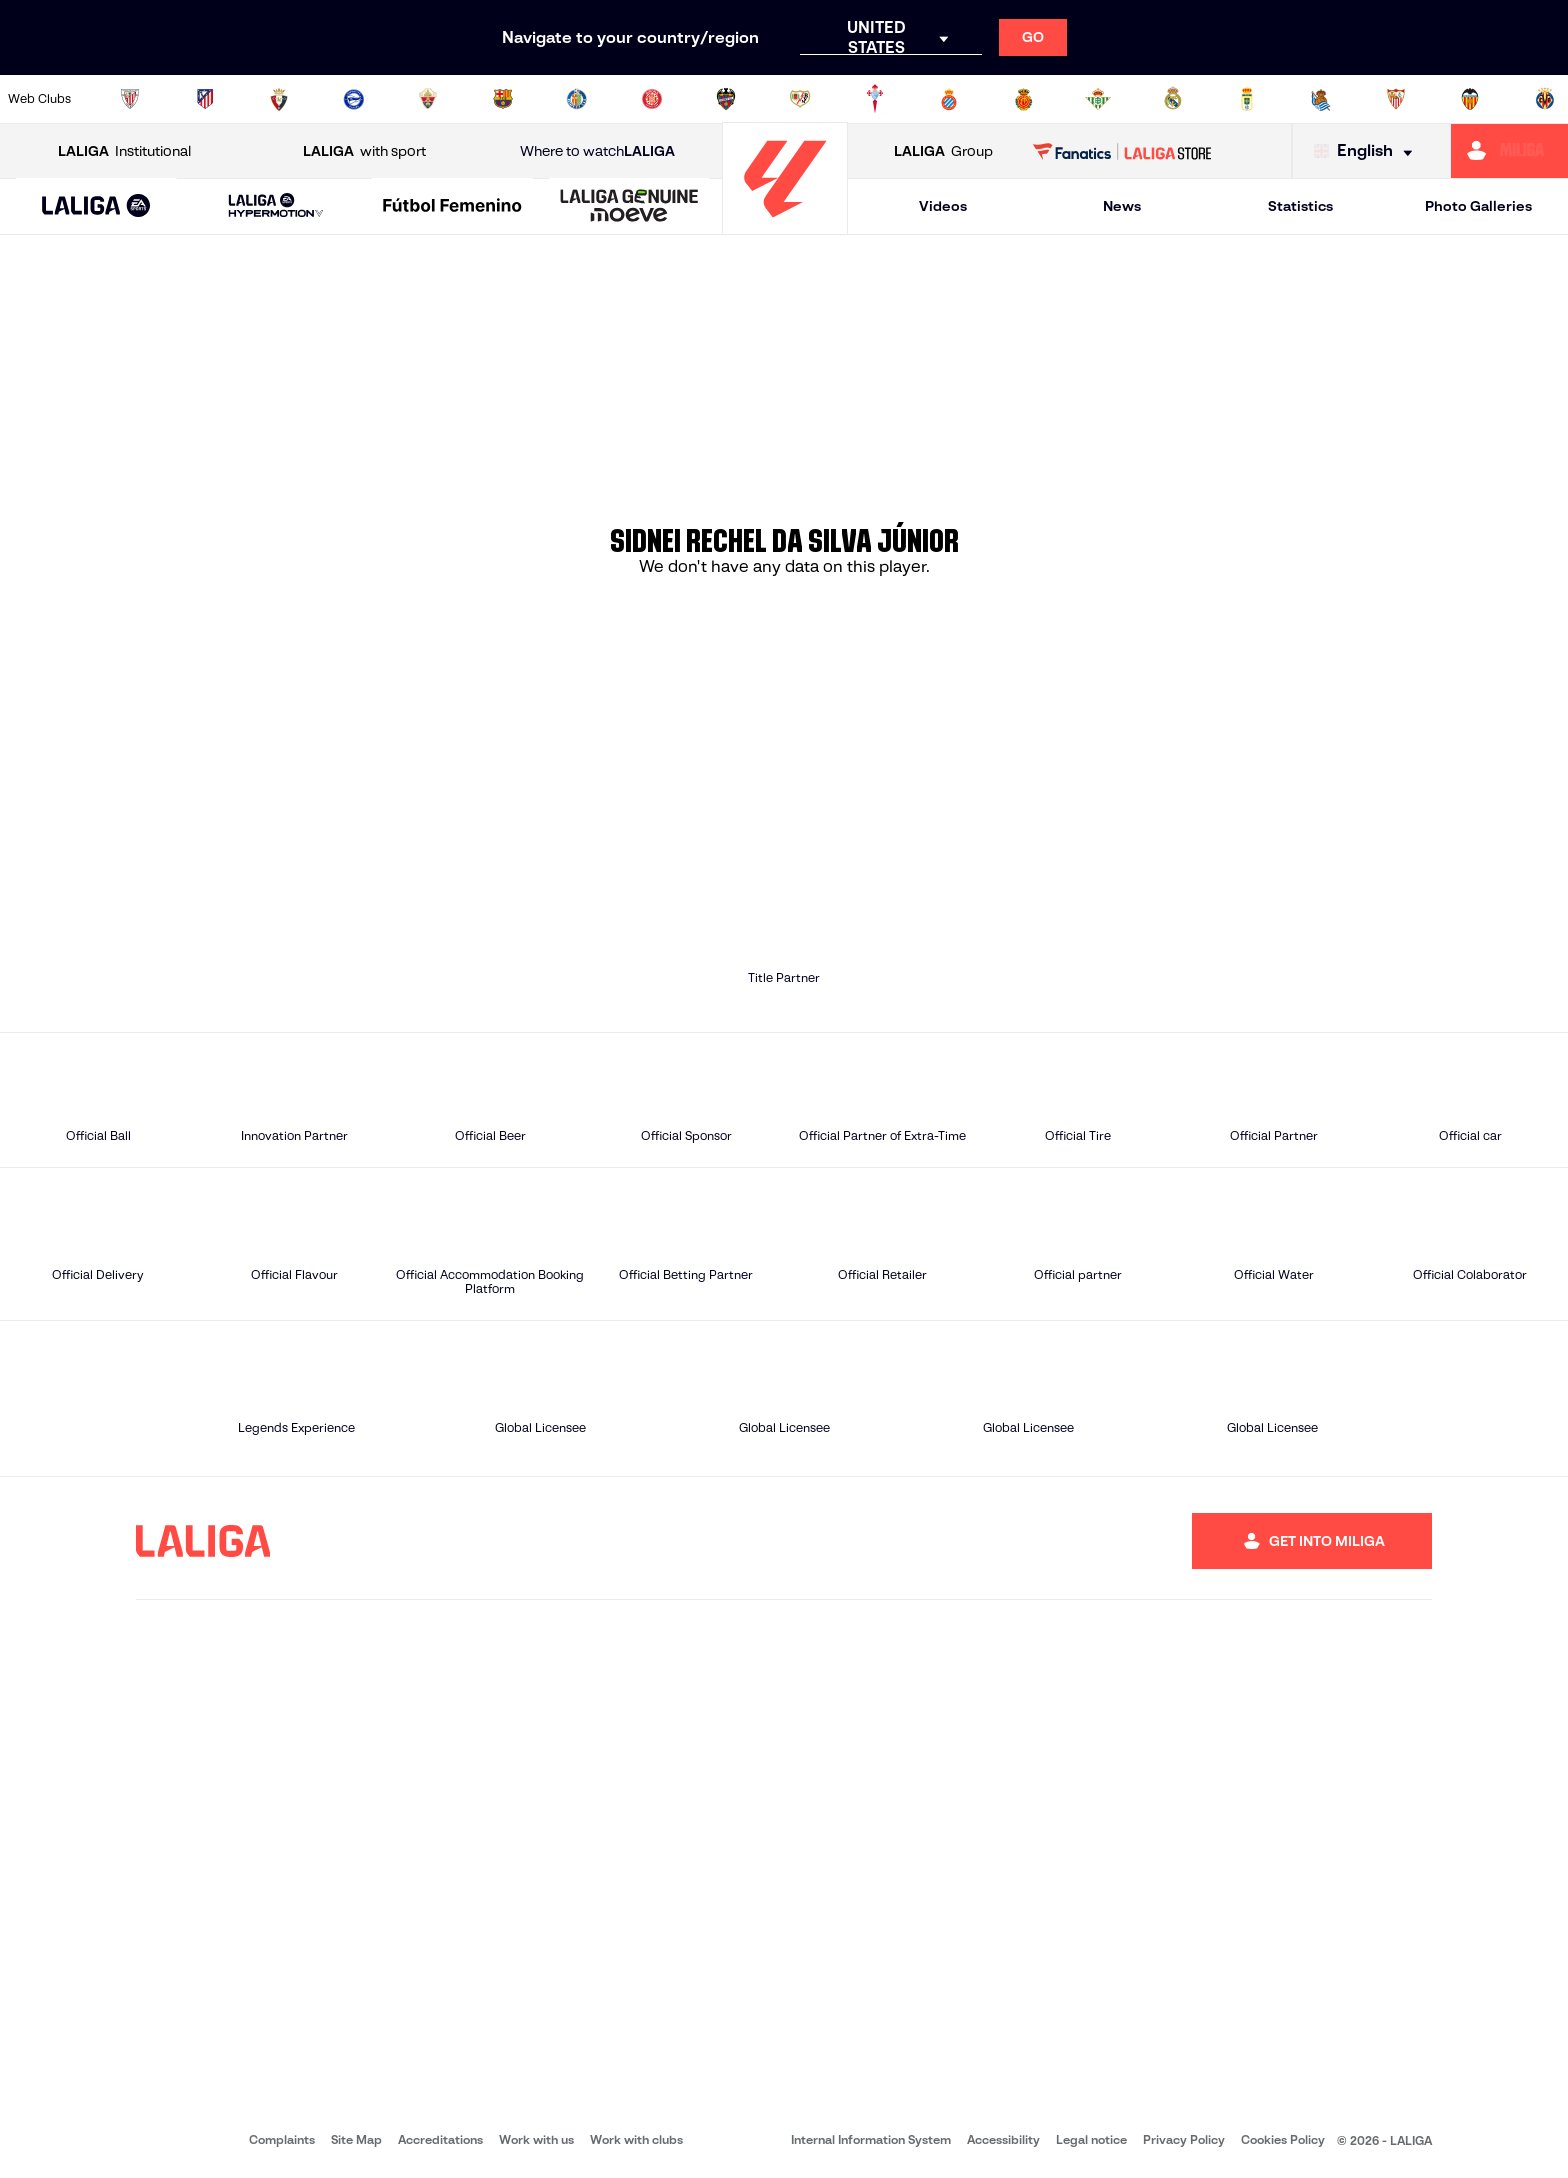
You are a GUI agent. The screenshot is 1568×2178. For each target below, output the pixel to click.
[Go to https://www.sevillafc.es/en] (1396, 99)
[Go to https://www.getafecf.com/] (577, 99)
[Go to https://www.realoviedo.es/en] (1247, 99)
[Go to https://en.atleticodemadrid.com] (205, 99)
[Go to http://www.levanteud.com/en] (726, 99)
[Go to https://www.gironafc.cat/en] (652, 99)
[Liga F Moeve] (452, 207)
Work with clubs (636, 2139)
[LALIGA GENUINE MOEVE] (629, 207)
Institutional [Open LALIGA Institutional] (124, 151)
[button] (96, 206)
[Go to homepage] (785, 225)
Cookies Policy (1283, 2139)
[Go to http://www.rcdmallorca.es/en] (1024, 99)
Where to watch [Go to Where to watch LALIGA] (597, 151)
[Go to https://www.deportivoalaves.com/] (354, 99)
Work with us (536, 2139)
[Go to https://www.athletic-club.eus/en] (130, 99)
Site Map (356, 2139)
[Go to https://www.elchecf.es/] (428, 99)
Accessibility (1003, 2139)
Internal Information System (871, 2139)
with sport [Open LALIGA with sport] (364, 151)
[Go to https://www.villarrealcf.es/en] (1545, 99)
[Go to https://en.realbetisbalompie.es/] (1098, 99)
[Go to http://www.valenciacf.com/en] (1470, 99)
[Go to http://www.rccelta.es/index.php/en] (875, 99)
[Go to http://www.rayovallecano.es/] (800, 99)
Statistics (1300, 206)
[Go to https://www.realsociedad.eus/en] (1321, 99)
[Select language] (1368, 151)
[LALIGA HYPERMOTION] (276, 206)
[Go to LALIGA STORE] (1122, 151)
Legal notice (1091, 2139)
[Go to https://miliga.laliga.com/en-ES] (1509, 151)
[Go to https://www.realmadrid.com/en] (1173, 99)
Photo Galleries (1478, 206)
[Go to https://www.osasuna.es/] (279, 99)
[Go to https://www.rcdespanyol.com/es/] (949, 99)
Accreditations (440, 2139)
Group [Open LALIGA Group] (943, 151)
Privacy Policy (1184, 2139)
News (1122, 206)
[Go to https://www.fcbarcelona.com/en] (503, 99)
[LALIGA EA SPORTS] (96, 207)
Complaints (282, 2139)
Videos (943, 206)
